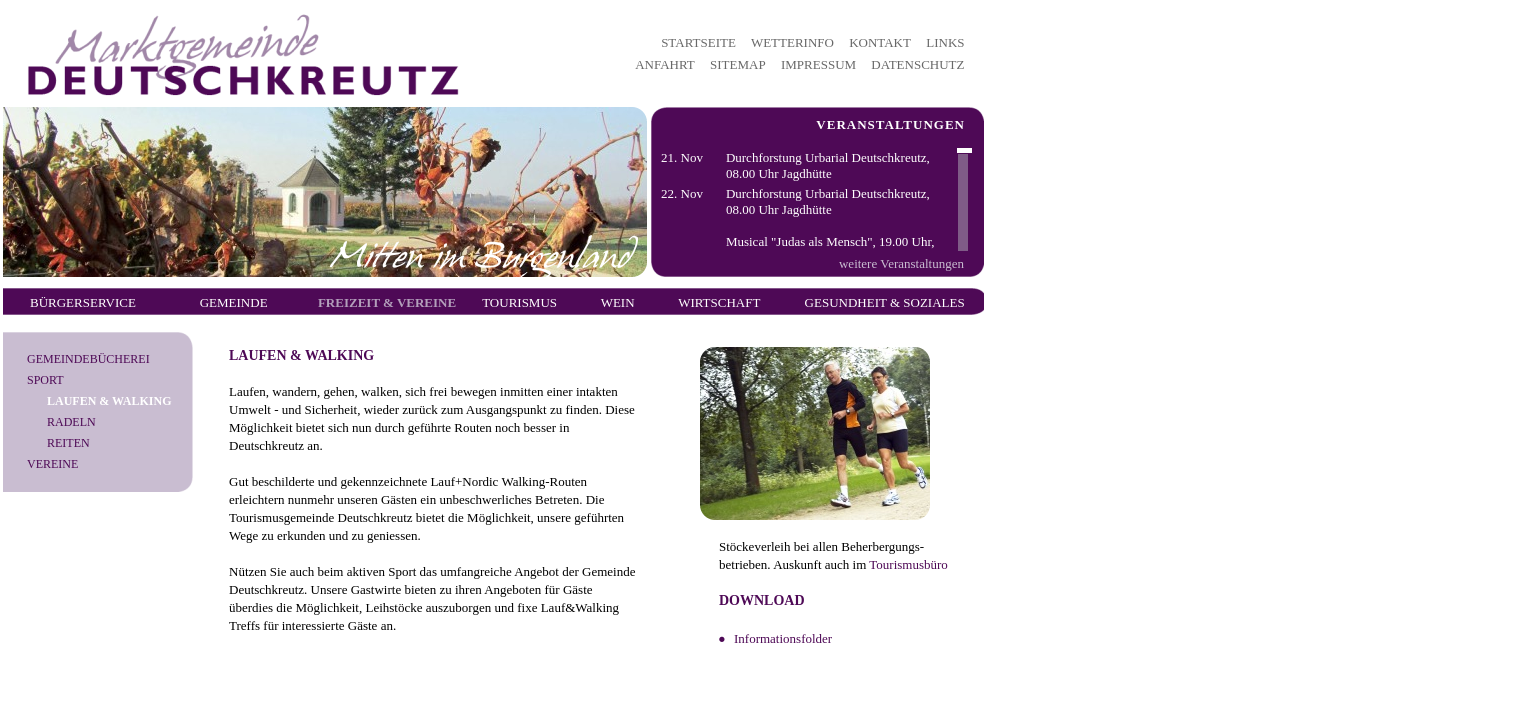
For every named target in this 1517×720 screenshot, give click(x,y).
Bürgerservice (83, 302)
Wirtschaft (719, 302)
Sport (45, 380)
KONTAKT (880, 42)
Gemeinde (234, 302)
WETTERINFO (792, 42)
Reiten (68, 443)
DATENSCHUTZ (917, 64)
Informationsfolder (783, 638)
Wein (618, 302)
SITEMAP (738, 64)
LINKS (945, 42)
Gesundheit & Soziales (885, 302)
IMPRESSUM (818, 64)
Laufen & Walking (109, 401)
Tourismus (519, 302)
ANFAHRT (665, 64)
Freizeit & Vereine (387, 302)
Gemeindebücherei (88, 359)
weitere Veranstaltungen (901, 263)
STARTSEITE (698, 42)
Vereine (52, 464)
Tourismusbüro (908, 564)
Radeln (71, 422)
